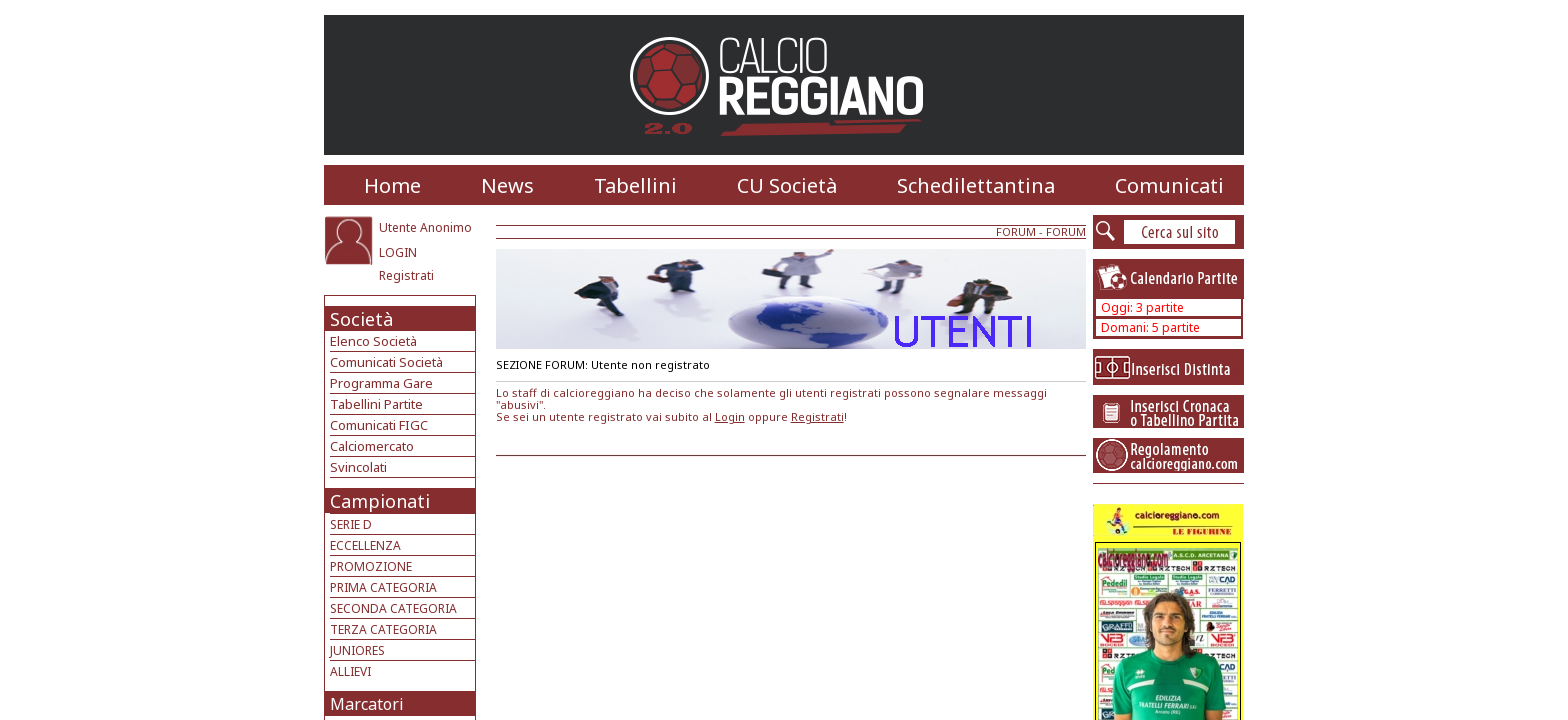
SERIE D (351, 524)
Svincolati (358, 467)
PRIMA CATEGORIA (383, 587)
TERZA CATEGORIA (383, 629)
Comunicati (1169, 185)
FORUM (1016, 231)
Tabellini (635, 185)
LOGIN (398, 252)
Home (392, 185)
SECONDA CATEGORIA (393, 608)
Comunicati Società (386, 362)
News (507, 185)
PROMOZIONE (371, 566)
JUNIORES (357, 650)
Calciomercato (372, 446)
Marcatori (367, 704)
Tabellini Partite (376, 404)
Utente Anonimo (425, 227)
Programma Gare (381, 383)
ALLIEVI (350, 671)
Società (361, 319)
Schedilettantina (976, 185)
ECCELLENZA (365, 545)
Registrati (406, 275)
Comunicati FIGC (379, 425)
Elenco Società (373, 341)
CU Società (787, 185)
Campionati (380, 501)
